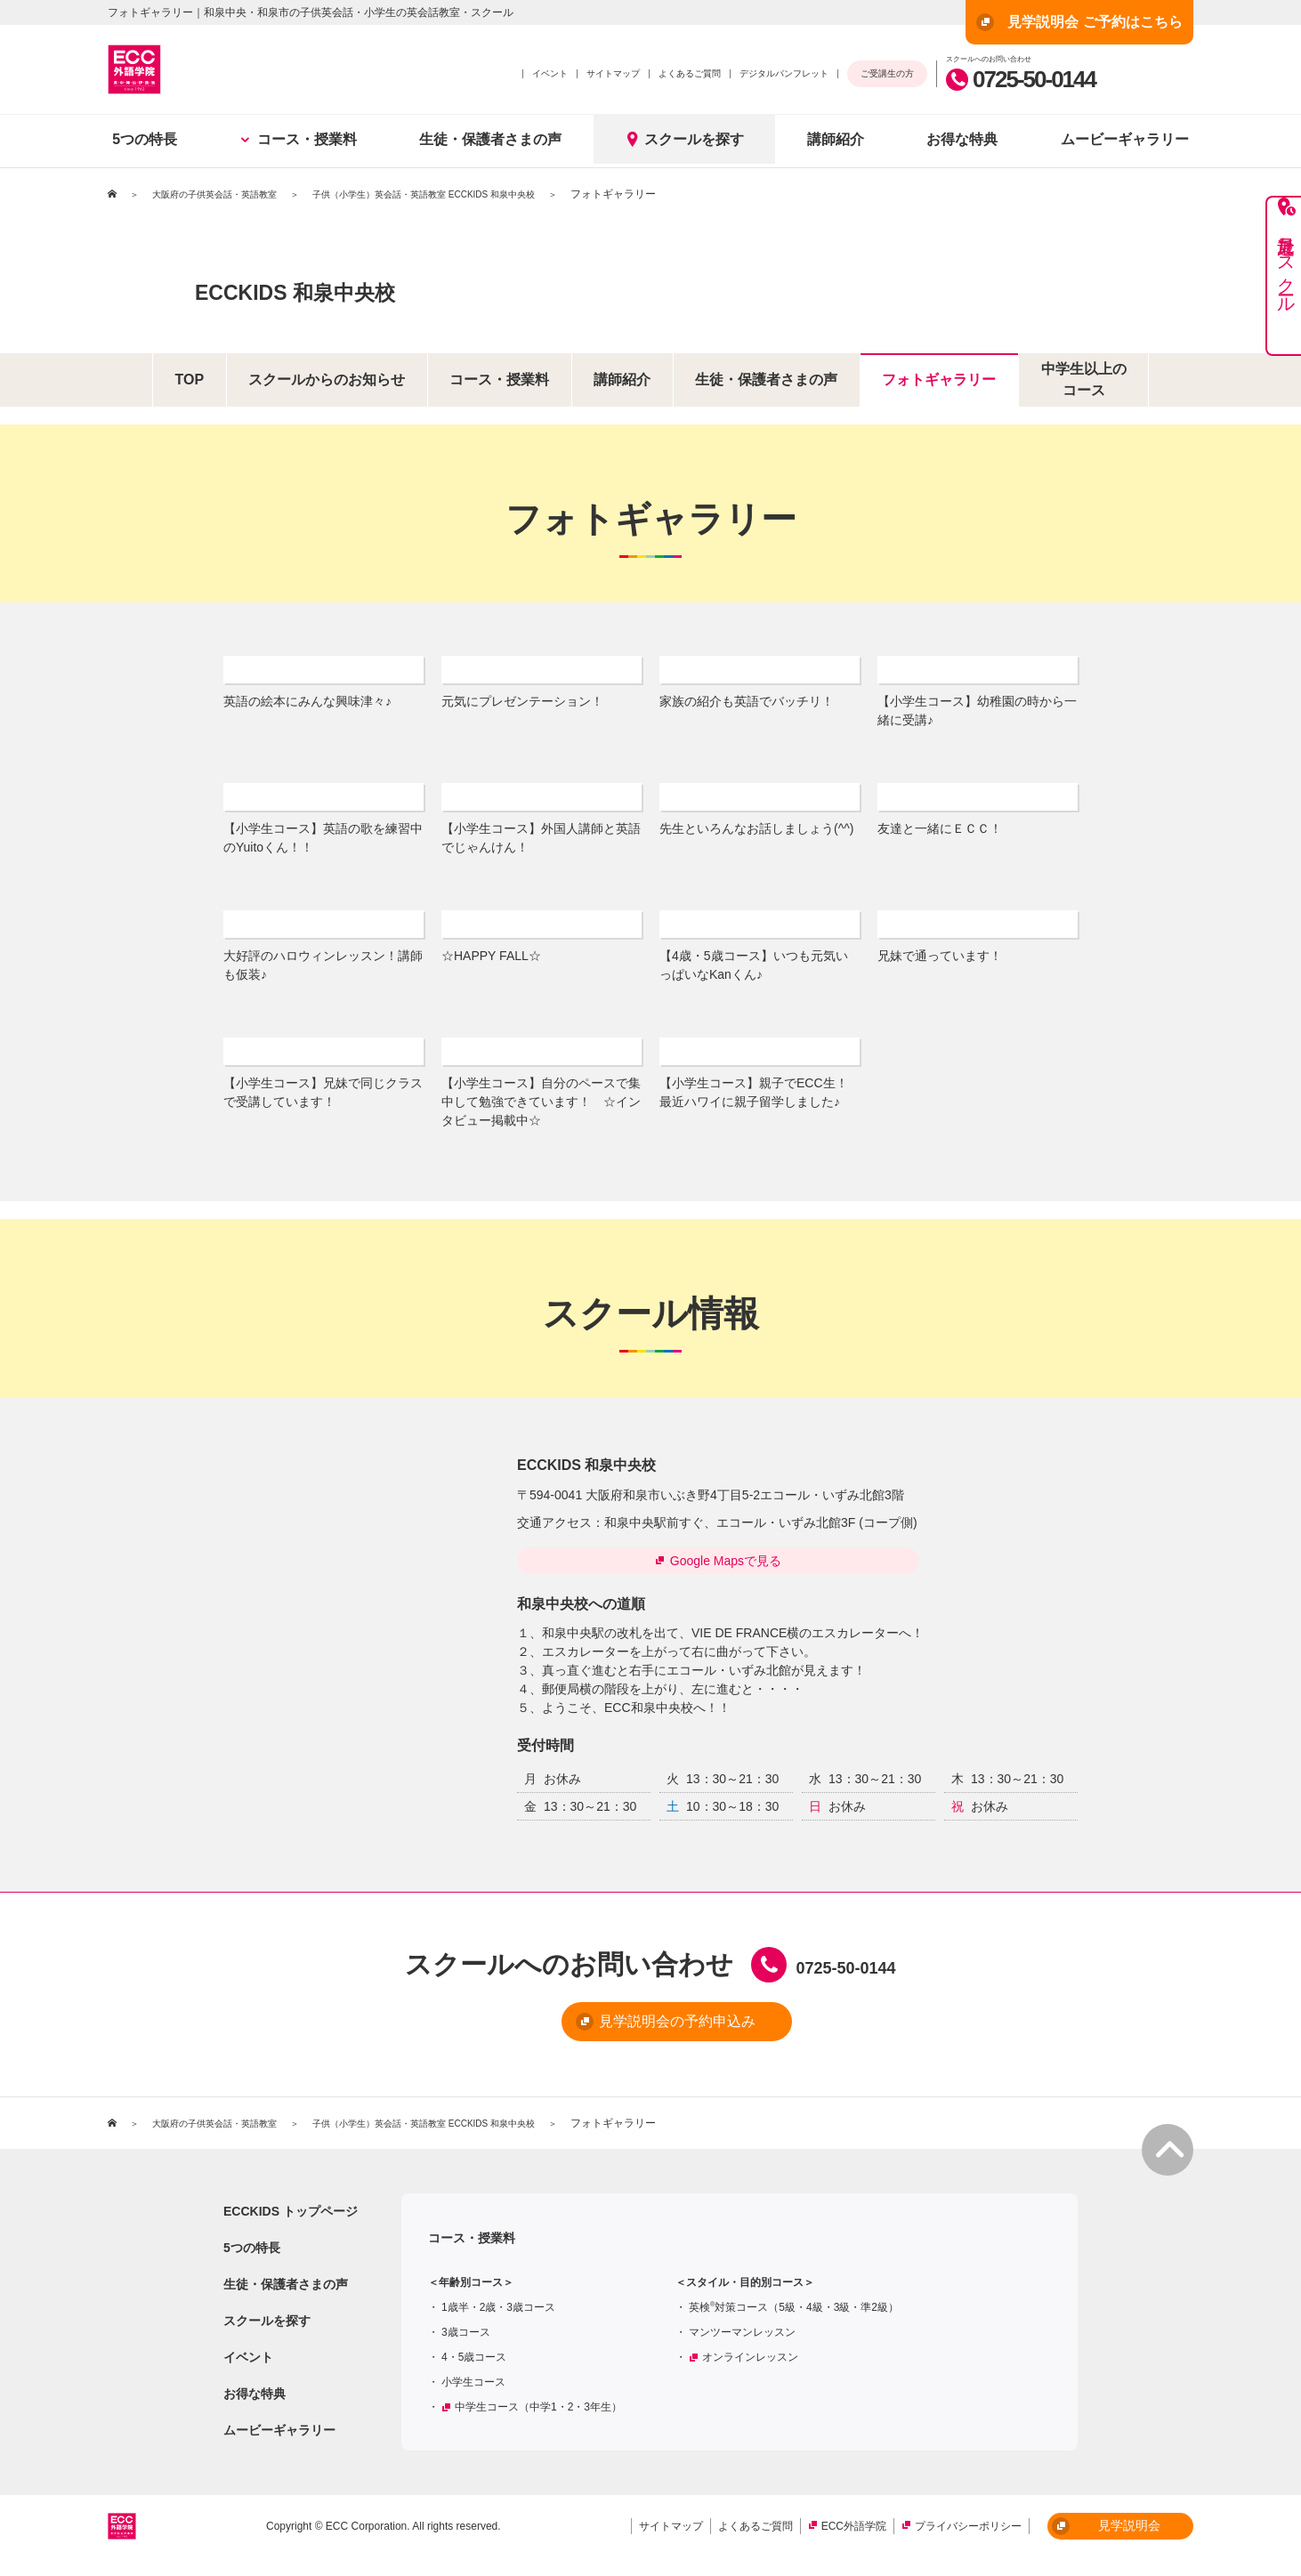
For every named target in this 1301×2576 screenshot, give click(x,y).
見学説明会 (1106, 2536)
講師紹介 (835, 139)
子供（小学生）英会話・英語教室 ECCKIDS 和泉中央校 (472, 194)
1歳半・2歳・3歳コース (498, 2317)
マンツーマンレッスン (742, 2342)
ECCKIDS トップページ (290, 2221)
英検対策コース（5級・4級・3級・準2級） (794, 2317)
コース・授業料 (298, 139)
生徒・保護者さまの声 (490, 139)
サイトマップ (613, 73)
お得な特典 (962, 139)
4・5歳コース (473, 2367)
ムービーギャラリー (1125, 139)
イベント (550, 73)
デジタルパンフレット (783, 73)
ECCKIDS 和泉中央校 (386, 286)
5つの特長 (144, 139)
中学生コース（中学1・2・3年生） (538, 2416)
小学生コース (473, 2392)
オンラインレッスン (750, 2367)
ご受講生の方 (887, 73)
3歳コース (465, 2342)
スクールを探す (684, 139)
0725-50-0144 (1020, 79)
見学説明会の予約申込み (621, 2033)
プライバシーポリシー (968, 2536)
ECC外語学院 (853, 2536)
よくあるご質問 (690, 73)
